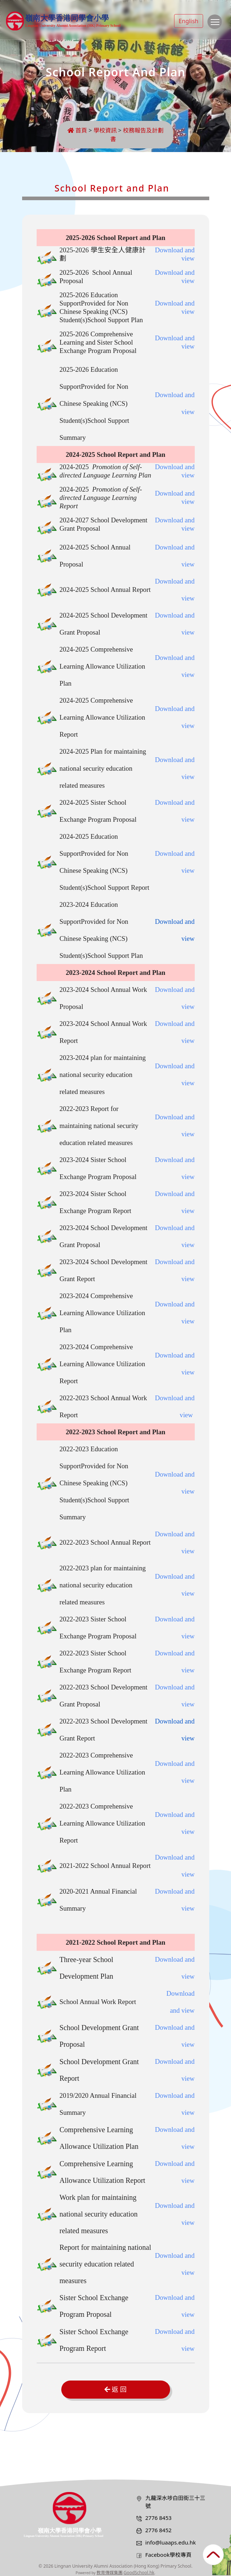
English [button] (188, 21)
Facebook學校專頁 (168, 2554)
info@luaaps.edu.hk (170, 2542)
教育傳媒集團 (109, 2572)
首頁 (77, 130)
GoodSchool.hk (139, 2572)
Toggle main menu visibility (216, 25)
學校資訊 (105, 130)
